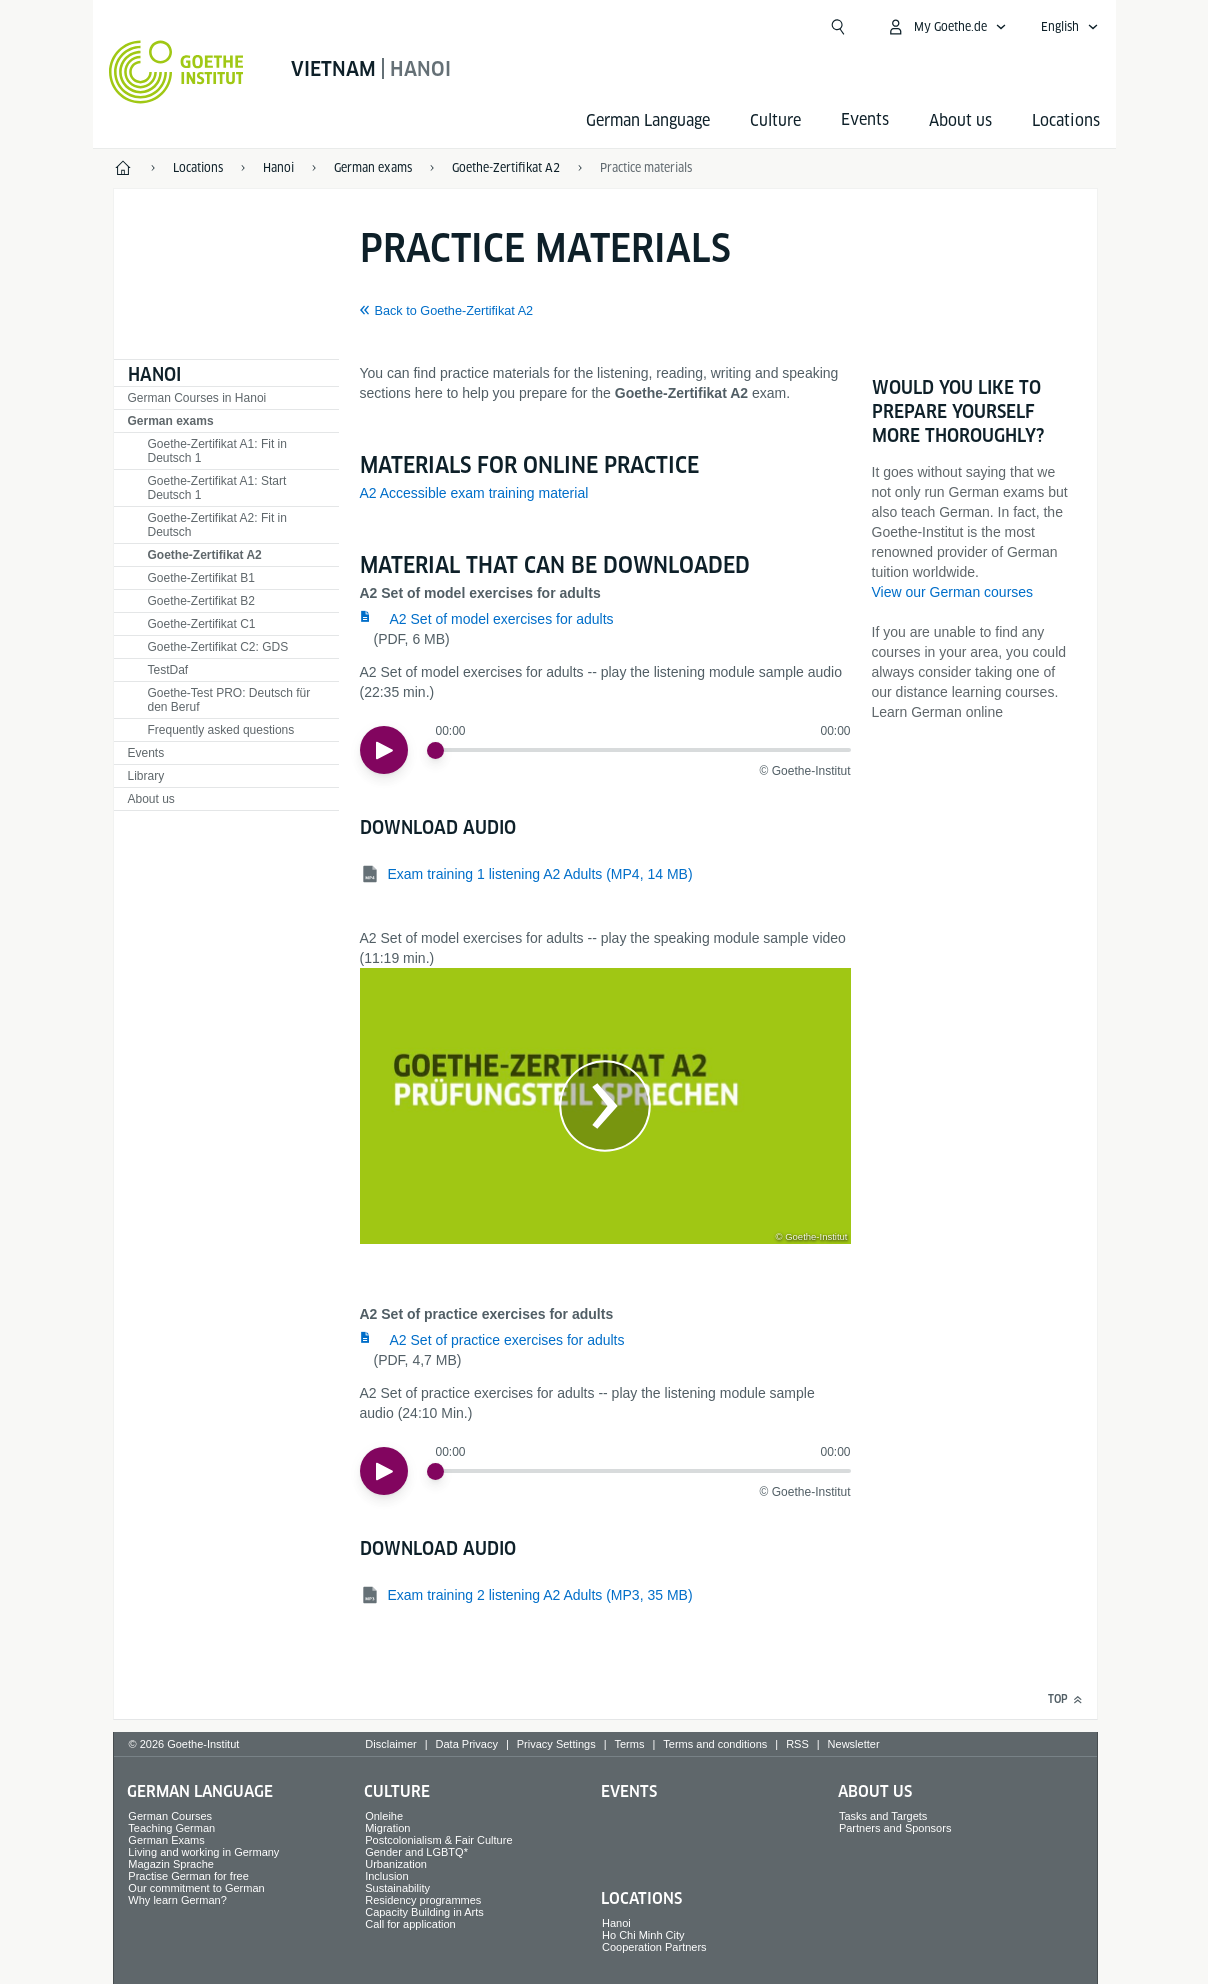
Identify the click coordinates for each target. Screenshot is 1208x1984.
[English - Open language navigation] (1070, 27)
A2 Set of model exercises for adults (502, 619)
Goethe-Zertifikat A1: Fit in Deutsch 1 (217, 451)
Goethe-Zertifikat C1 (202, 624)
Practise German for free (188, 1876)
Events (146, 753)
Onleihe (384, 1816)
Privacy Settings (556, 1744)
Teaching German (171, 1828)
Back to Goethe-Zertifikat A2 (454, 311)
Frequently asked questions (221, 730)
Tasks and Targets (883, 1816)
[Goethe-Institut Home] (176, 72)
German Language (648, 120)
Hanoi (154, 374)
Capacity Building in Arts (424, 1912)
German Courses (170, 1816)
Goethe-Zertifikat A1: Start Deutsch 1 (217, 488)
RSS (797, 1744)
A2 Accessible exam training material (474, 493)
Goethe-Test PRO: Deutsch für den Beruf (229, 700)
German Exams (166, 1840)
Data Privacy (467, 1744)
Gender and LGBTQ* (416, 1852)
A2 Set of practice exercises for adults (507, 1340)
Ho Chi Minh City (643, 1935)
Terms (630, 1744)
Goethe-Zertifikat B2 (201, 601)
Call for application (410, 1924)
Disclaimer (390, 1744)
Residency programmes (423, 1900)
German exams (171, 421)
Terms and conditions (715, 1744)
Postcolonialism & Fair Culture (438, 1840)
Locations (1066, 120)
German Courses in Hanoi (197, 398)
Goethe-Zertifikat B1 (201, 578)
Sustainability (397, 1888)
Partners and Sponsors (895, 1828)
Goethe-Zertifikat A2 (205, 555)
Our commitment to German (196, 1888)
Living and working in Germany (203, 1852)
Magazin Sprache (171, 1864)
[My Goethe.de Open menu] (946, 27)
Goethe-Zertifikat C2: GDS (218, 647)
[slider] (435, 750)
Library (146, 776)
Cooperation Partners (654, 1947)
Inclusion (386, 1876)
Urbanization (396, 1864)
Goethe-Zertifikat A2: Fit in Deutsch (217, 525)
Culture (775, 120)
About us (960, 120)
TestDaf (168, 670)
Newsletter (854, 1744)
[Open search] (838, 27)
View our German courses (953, 592)
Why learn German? (177, 1900)
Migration (387, 1828)
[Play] (384, 750)
